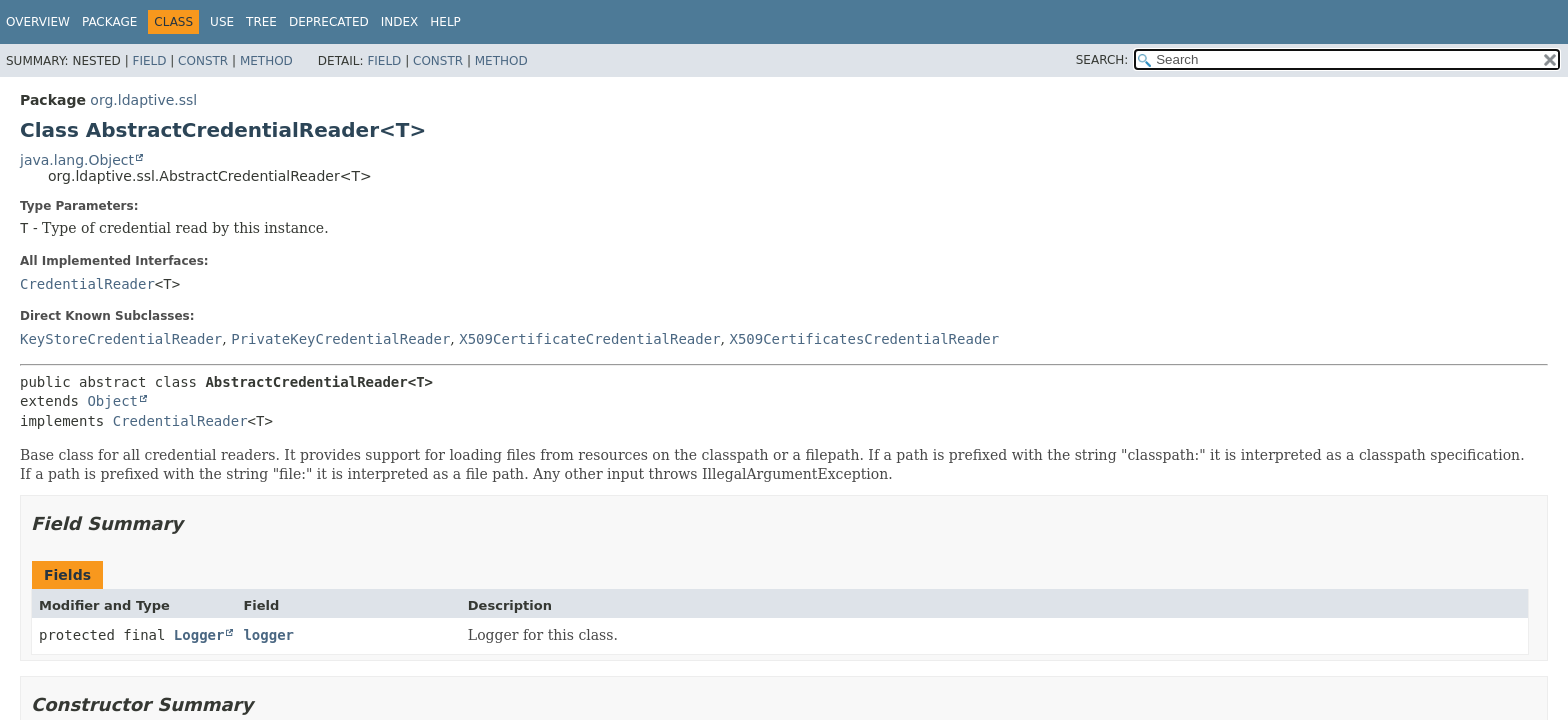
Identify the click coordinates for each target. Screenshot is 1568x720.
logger (268, 635)
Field (149, 61)
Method (266, 61)
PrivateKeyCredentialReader (340, 339)
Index (400, 22)
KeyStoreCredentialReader (121, 339)
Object (112, 401)
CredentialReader (87, 284)
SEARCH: (1102, 60)
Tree (261, 22)
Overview (38, 22)
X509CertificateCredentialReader (589, 339)
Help (445, 22)
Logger (199, 635)
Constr (203, 61)
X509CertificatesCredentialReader (864, 339)
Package (109, 22)
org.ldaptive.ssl (143, 100)
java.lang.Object (77, 160)
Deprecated (329, 22)
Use (222, 22)
